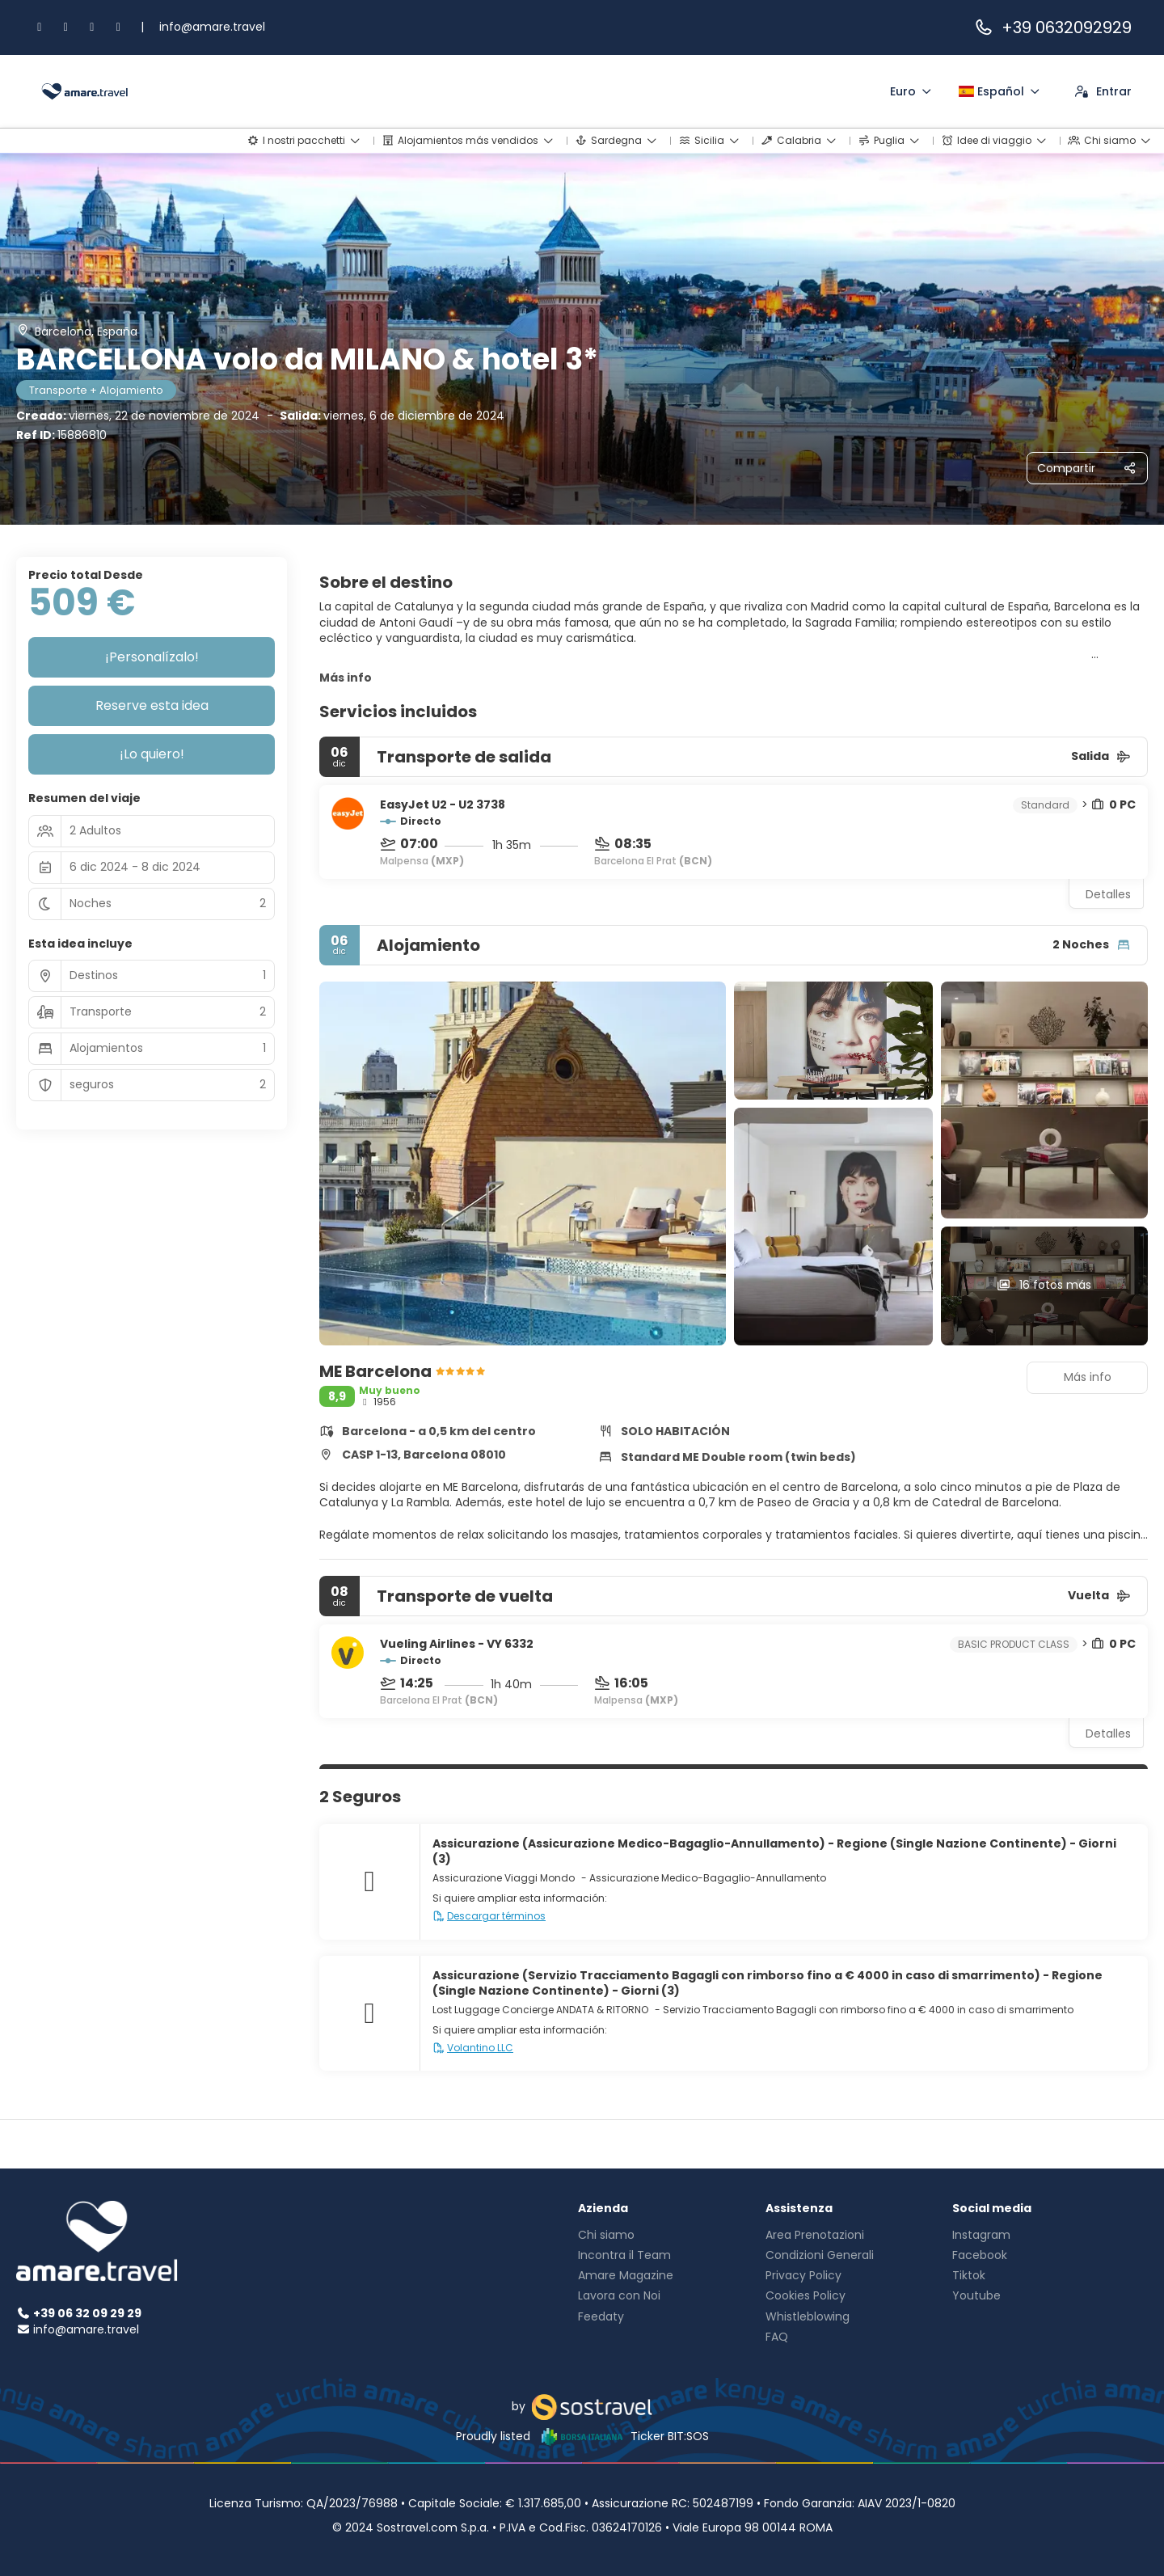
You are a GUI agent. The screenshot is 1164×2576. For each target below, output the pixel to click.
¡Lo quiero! (152, 754)
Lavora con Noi (619, 2295)
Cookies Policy (805, 2295)
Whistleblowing (807, 2316)
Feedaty (601, 2316)
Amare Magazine (625, 2275)
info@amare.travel (212, 27)
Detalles (1108, 894)
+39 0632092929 (1052, 27)
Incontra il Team (624, 2255)
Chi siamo (606, 2235)
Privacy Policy (803, 2275)
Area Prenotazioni (814, 2235)
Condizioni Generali (819, 2255)
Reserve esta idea (152, 705)
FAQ (776, 2337)
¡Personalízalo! (152, 657)
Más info (345, 677)
